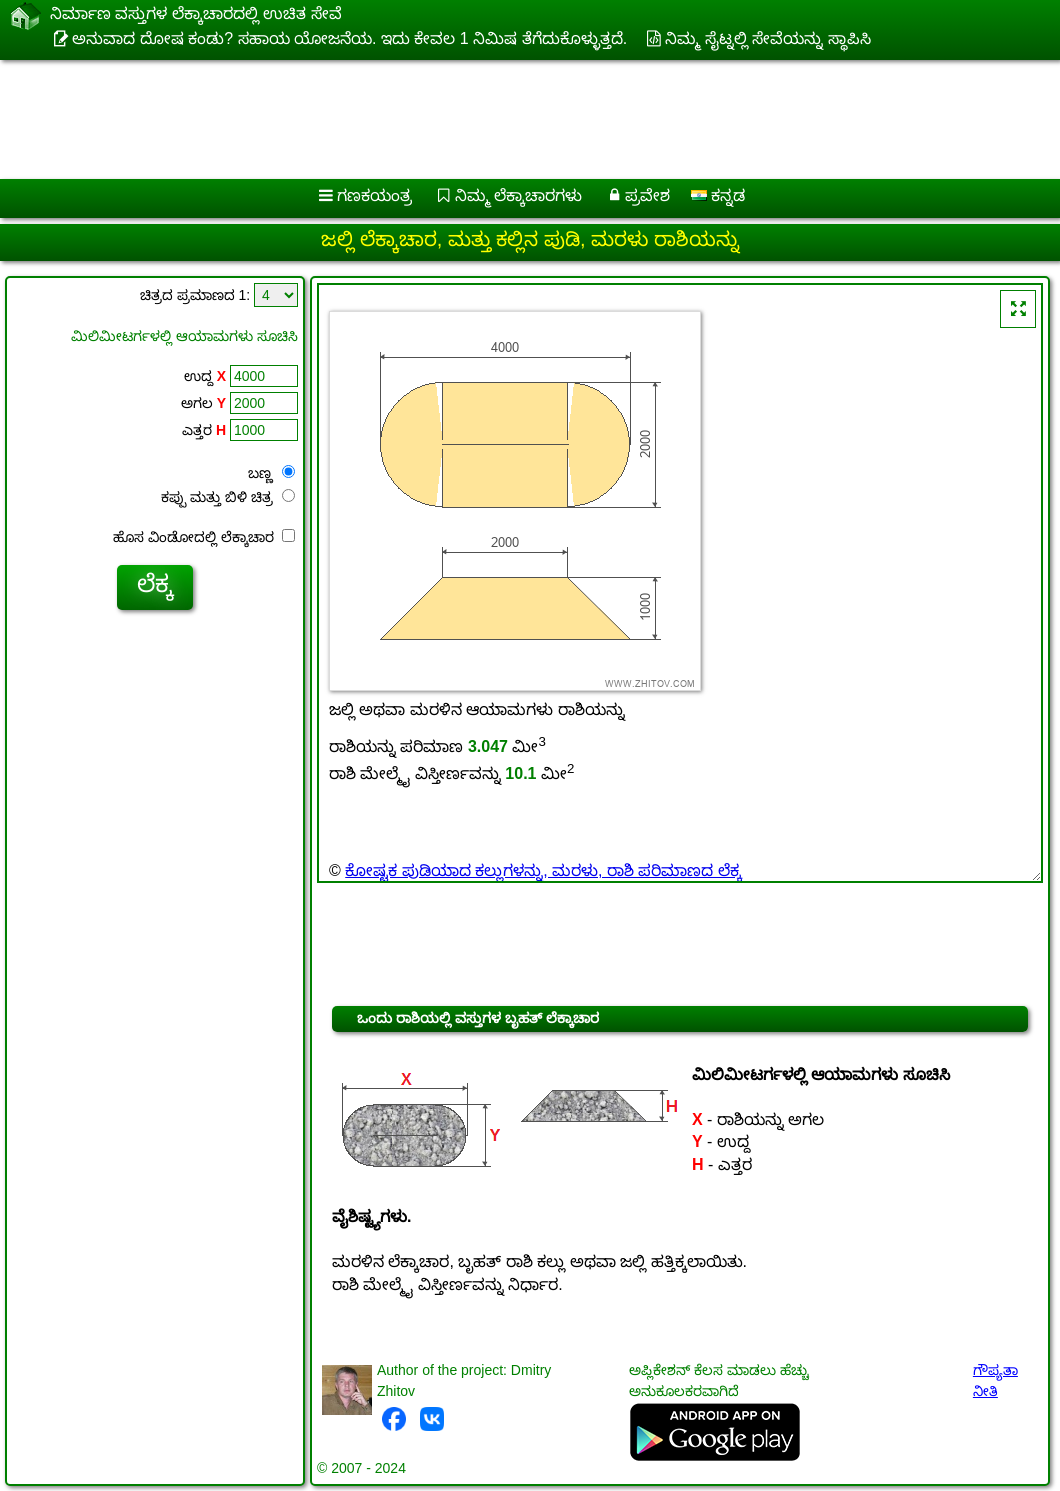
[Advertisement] (510, 112)
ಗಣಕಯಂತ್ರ (374, 195)
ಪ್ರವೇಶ (647, 195)
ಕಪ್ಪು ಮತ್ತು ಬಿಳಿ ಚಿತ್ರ (228, 497)
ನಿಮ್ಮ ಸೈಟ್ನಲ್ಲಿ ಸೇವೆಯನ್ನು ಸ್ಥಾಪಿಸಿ (767, 38)
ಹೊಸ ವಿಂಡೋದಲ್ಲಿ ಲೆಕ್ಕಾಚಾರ (204, 537)
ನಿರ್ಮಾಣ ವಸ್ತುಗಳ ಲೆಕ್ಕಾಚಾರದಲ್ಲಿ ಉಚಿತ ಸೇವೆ (196, 16)
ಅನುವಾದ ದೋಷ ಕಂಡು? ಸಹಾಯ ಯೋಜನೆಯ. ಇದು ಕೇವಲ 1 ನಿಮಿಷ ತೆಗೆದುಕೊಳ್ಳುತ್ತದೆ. (349, 38)
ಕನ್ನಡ (718, 195)
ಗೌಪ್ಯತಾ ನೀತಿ (995, 1380)
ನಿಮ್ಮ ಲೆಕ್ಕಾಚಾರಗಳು (518, 195)
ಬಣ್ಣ (271, 473)
